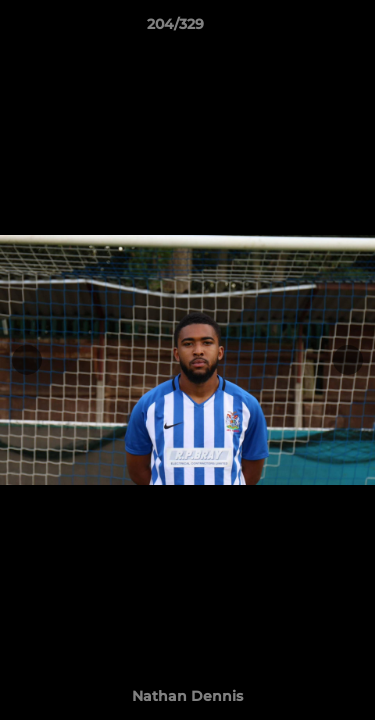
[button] (303, 29)
